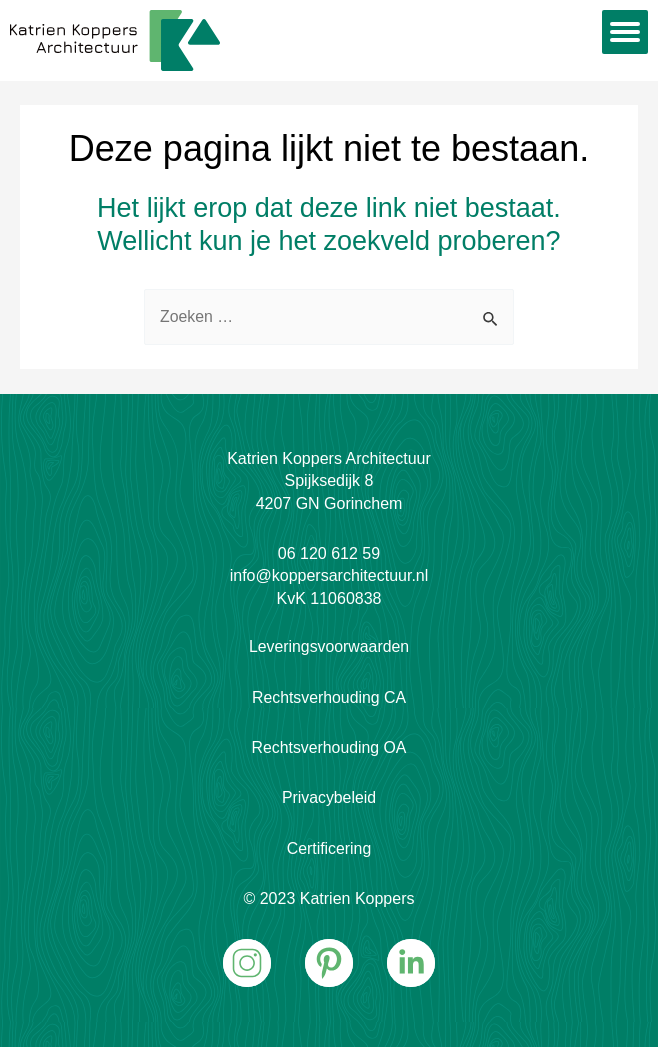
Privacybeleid (328, 797)
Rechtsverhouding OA (329, 747)
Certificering (328, 848)
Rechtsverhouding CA (329, 697)
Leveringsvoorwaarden (329, 646)
